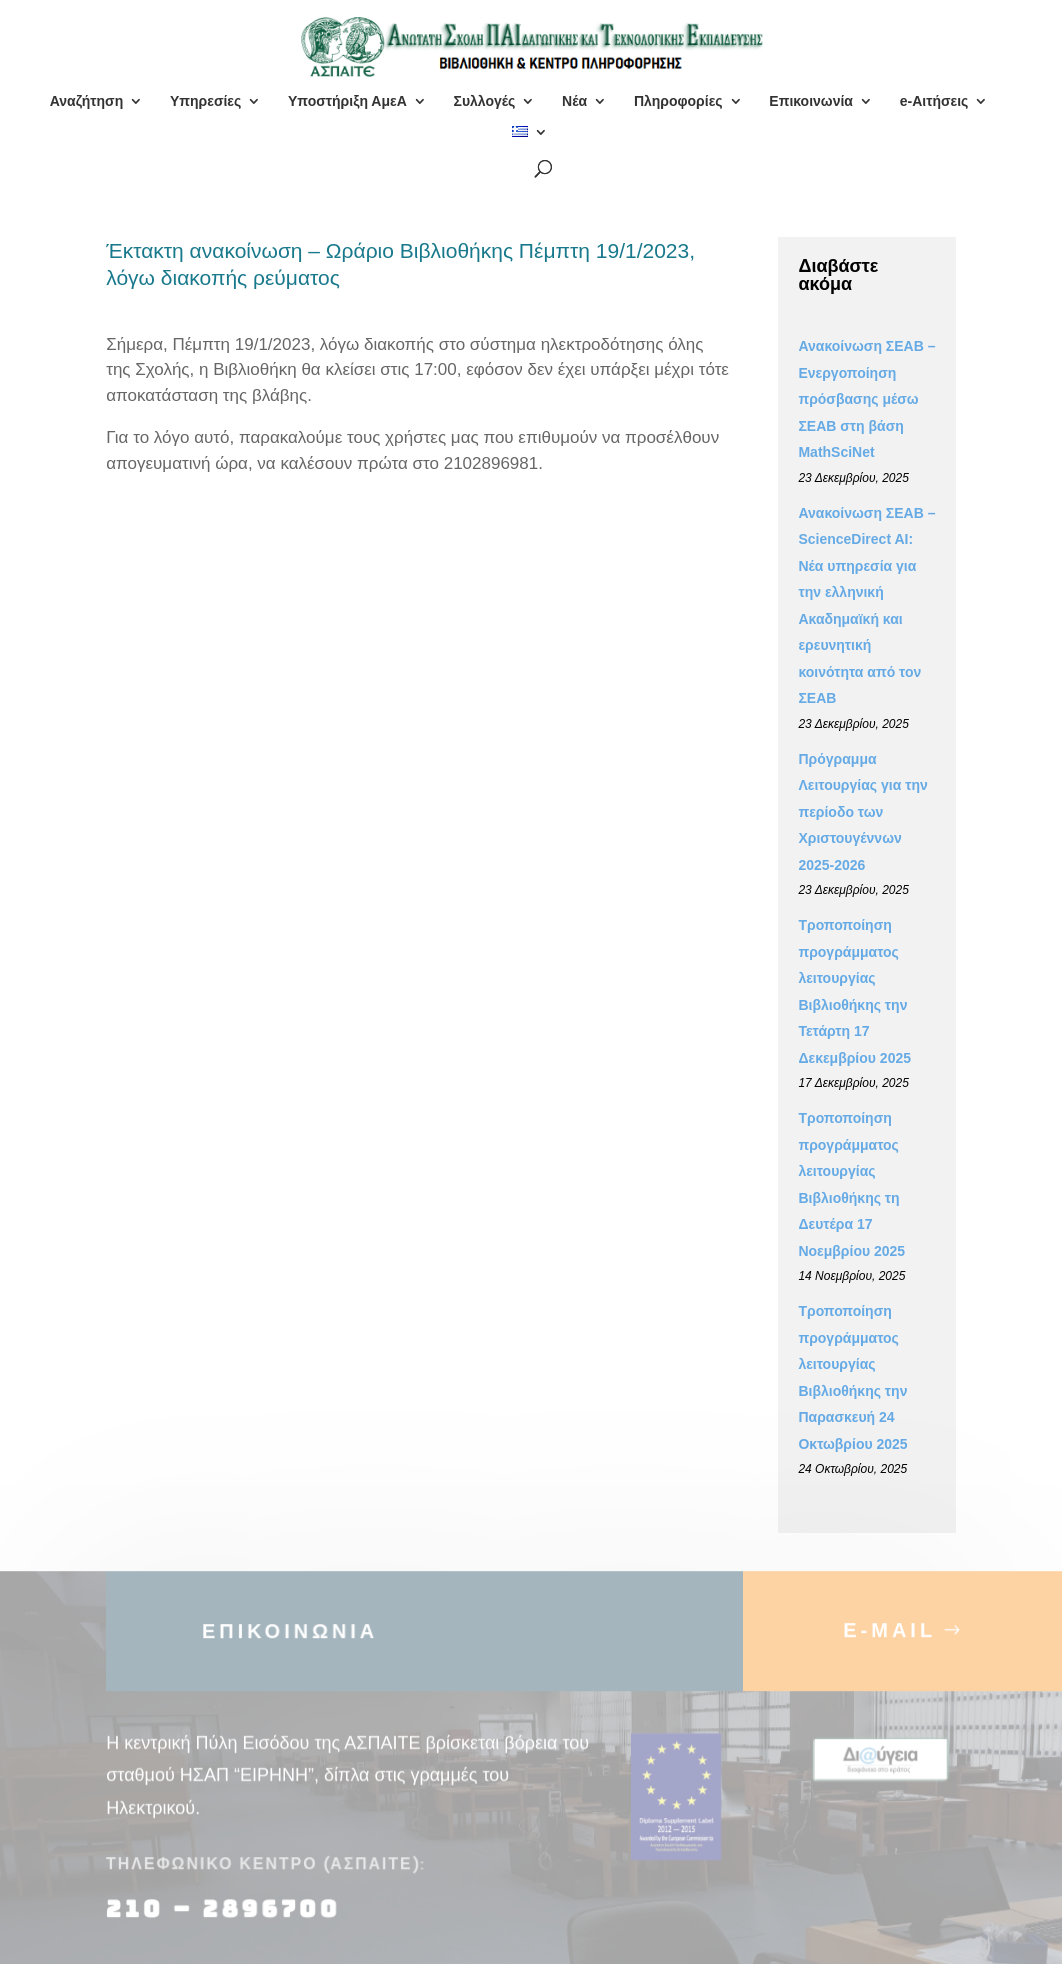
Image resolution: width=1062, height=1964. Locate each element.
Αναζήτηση (87, 101)
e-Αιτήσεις (934, 101)
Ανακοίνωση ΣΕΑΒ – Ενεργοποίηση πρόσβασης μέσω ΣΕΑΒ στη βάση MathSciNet (866, 399)
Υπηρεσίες (205, 101)
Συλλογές (484, 101)
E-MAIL (889, 1638)
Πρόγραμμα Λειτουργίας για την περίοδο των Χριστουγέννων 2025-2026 (862, 812)
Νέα (574, 101)
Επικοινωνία (811, 101)
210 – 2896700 (227, 1917)
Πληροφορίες (678, 101)
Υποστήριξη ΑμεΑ (347, 101)
